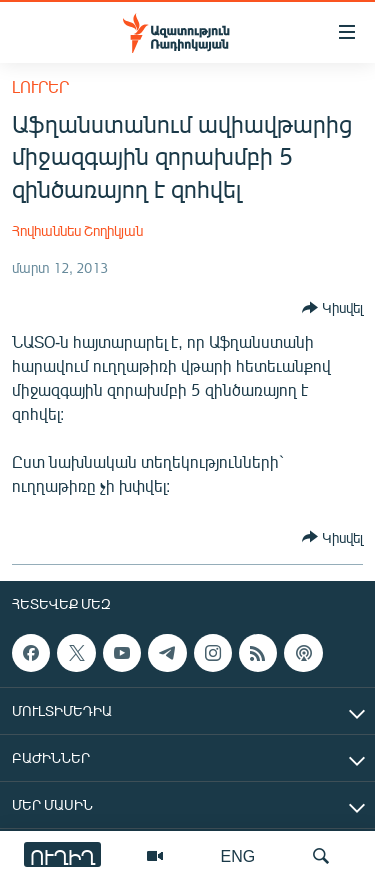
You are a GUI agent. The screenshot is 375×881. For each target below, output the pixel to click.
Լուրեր (40, 86)
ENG (238, 855)
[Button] (332, 308)
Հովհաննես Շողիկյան (77, 230)
